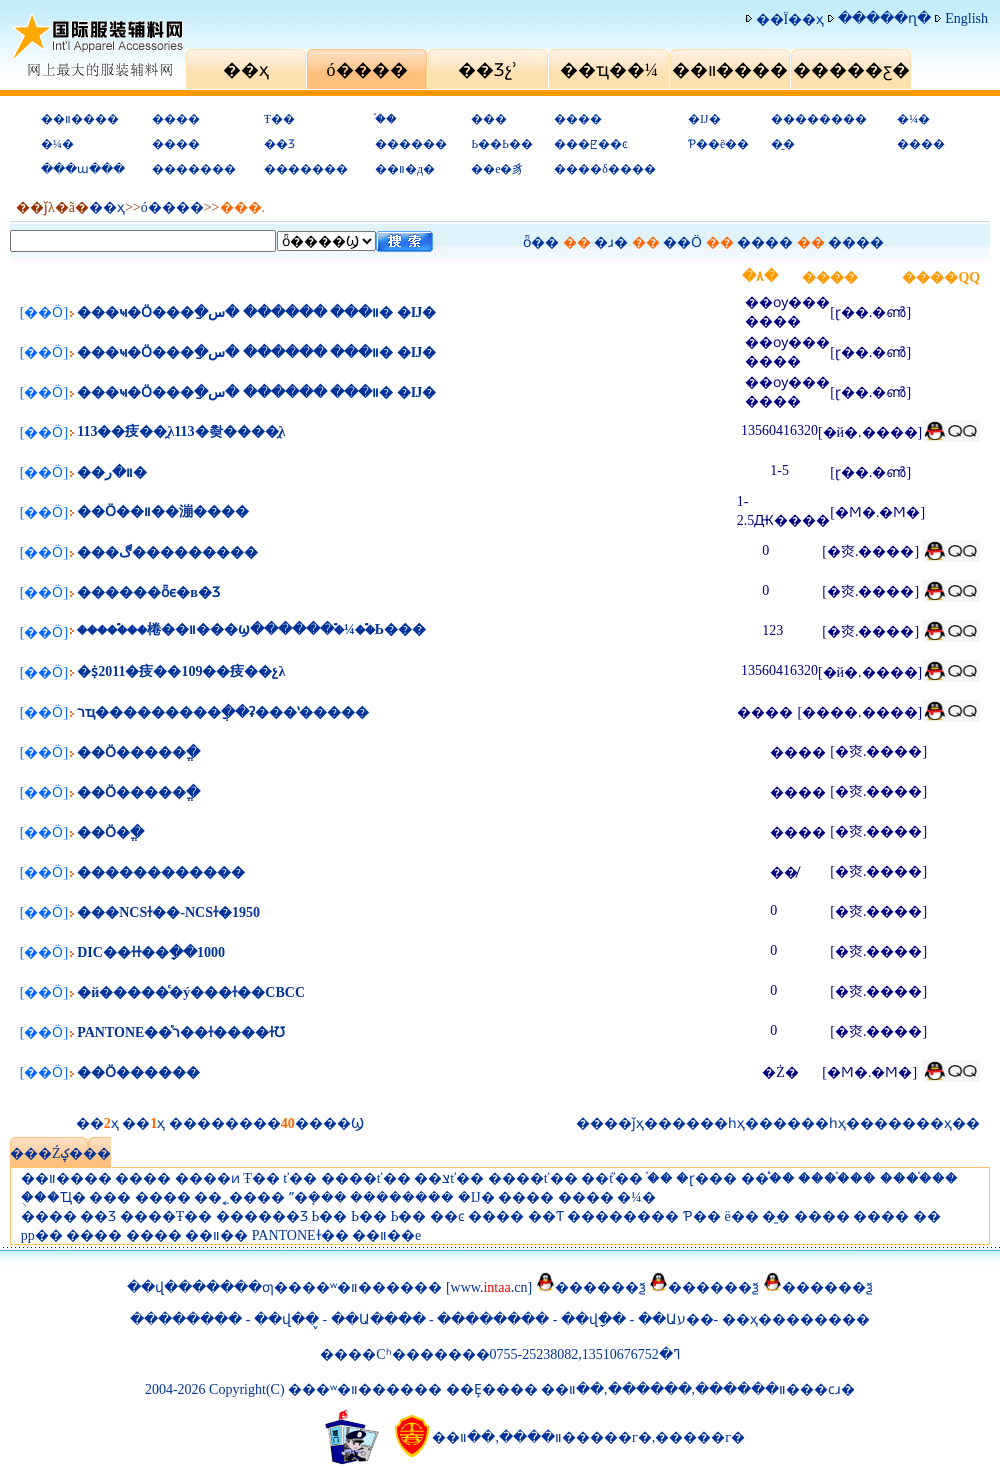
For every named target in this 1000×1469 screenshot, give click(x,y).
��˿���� (239, 1197)
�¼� (913, 119)
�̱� (783, 144)
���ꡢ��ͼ (591, 144)
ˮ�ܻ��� (318, 1197)
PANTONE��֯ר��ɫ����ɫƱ (181, 1032)
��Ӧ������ (138, 1072)
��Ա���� (378, 1319)
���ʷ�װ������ (365, 1287)
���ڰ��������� (167, 552)
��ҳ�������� (796, 1319)
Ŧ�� (279, 119)
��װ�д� (405, 169)
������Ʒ (262, 1216)
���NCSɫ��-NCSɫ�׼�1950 (168, 912)
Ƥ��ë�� (718, 144)
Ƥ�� (702, 1216)
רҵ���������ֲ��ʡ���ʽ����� (223, 712)
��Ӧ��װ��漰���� (163, 511)
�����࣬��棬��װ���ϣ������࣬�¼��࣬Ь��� (251, 629)
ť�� (300, 1178)
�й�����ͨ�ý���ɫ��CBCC (191, 992)
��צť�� (449, 1178)
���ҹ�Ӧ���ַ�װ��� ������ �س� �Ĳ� (256, 312)
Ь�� (329, 1216)
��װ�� (216, 1235)
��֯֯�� (768, 1178)
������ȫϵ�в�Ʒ (148, 592)
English (966, 18)
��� (489, 119)
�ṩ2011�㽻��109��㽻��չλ (181, 671)
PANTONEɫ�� (300, 1235)
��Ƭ (546, 1216)
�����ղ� (884, 18)
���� (176, 119)
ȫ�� (541, 242)
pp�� (42, 1235)
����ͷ (207, 1178)
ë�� (741, 1216)
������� (194, 169)
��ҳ (107, 207)
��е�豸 (497, 169)
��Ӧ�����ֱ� (138, 752)
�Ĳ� (704, 119)
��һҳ (823, 1123)
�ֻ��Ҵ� (53, 1197)
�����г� (700, 1437)
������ (411, 144)
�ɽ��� (706, 1178)
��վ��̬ (286, 1319)
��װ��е (386, 1235)
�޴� (927, 1216)
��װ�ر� (112, 472)
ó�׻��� (172, 207)
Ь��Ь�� (502, 144)
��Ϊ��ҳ (790, 19)
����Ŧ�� (166, 1216)
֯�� (386, 119)
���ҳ (927, 1123)
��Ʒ (279, 144)
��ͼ (447, 1216)
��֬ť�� (612, 1178)
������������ (161, 872)
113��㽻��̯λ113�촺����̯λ (181, 431)
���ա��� (83, 169)
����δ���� (605, 169)
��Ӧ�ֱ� (110, 832)
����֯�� (837, 1178)
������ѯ (600, 1287)
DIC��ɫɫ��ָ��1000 (151, 952)
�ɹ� (611, 242)
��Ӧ (682, 242)
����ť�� (366, 1178)
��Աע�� (676, 1319)
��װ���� (80, 119)
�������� (819, 119)
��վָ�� (595, 1319)
